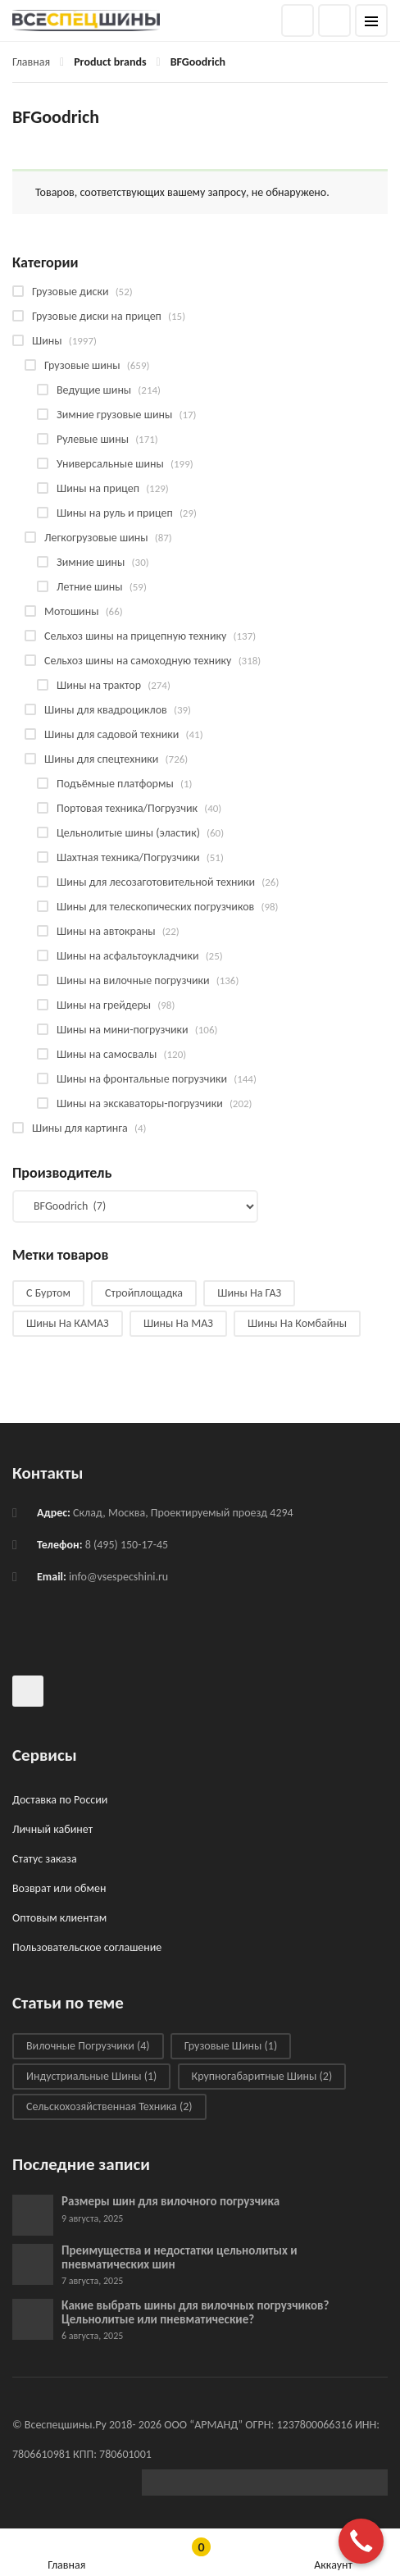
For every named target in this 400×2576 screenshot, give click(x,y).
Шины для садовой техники (111, 734)
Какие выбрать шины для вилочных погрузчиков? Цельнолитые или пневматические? (195, 2312)
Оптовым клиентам (59, 1918)
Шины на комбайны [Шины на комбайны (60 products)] (297, 1323)
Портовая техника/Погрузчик (127, 808)
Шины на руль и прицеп (115, 513)
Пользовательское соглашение (86, 1947)
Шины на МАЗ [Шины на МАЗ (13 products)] (178, 1323)
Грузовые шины (82, 365)
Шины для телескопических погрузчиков (155, 907)
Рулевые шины (93, 439)
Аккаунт (333, 2552)
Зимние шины (91, 562)
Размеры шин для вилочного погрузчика (170, 2201)
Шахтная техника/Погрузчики (128, 857)
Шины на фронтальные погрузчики (142, 1079)
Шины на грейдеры (104, 1005)
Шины (47, 341)
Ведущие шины (94, 390)
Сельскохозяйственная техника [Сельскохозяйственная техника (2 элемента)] (109, 2106)
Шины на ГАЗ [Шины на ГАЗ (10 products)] (249, 1293)
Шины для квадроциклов (105, 710)
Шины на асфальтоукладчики (127, 956)
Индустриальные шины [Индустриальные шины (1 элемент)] (91, 2076)
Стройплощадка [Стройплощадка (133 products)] (144, 1293)
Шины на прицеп (98, 488)
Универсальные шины (110, 464)
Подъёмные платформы (115, 784)
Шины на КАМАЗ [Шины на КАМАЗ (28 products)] (67, 1323)
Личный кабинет (52, 1829)
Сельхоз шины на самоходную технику (137, 661)
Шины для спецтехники (101, 759)
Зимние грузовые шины (114, 415)
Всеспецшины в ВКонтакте (27, 1691)
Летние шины (90, 587)
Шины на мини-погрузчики (123, 1030)
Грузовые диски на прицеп (96, 316)
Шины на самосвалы (107, 1054)
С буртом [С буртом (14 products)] (48, 1293)
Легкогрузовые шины (96, 538)
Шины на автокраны (106, 931)
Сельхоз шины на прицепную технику (135, 636)
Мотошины (71, 611)
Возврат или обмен (59, 1888)
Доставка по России (59, 1800)
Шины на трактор (99, 685)
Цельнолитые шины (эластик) (128, 833)
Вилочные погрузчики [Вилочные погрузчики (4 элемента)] (88, 2046)
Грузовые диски (70, 292)
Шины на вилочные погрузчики (133, 980)
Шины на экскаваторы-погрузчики (140, 1103)
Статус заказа (44, 1859)
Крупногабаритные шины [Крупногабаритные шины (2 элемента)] (262, 2076)
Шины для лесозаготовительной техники (156, 882)
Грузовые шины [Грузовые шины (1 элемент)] (230, 2046)
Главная (31, 62)
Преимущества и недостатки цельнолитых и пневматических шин (179, 2257)
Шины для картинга (80, 1128)
